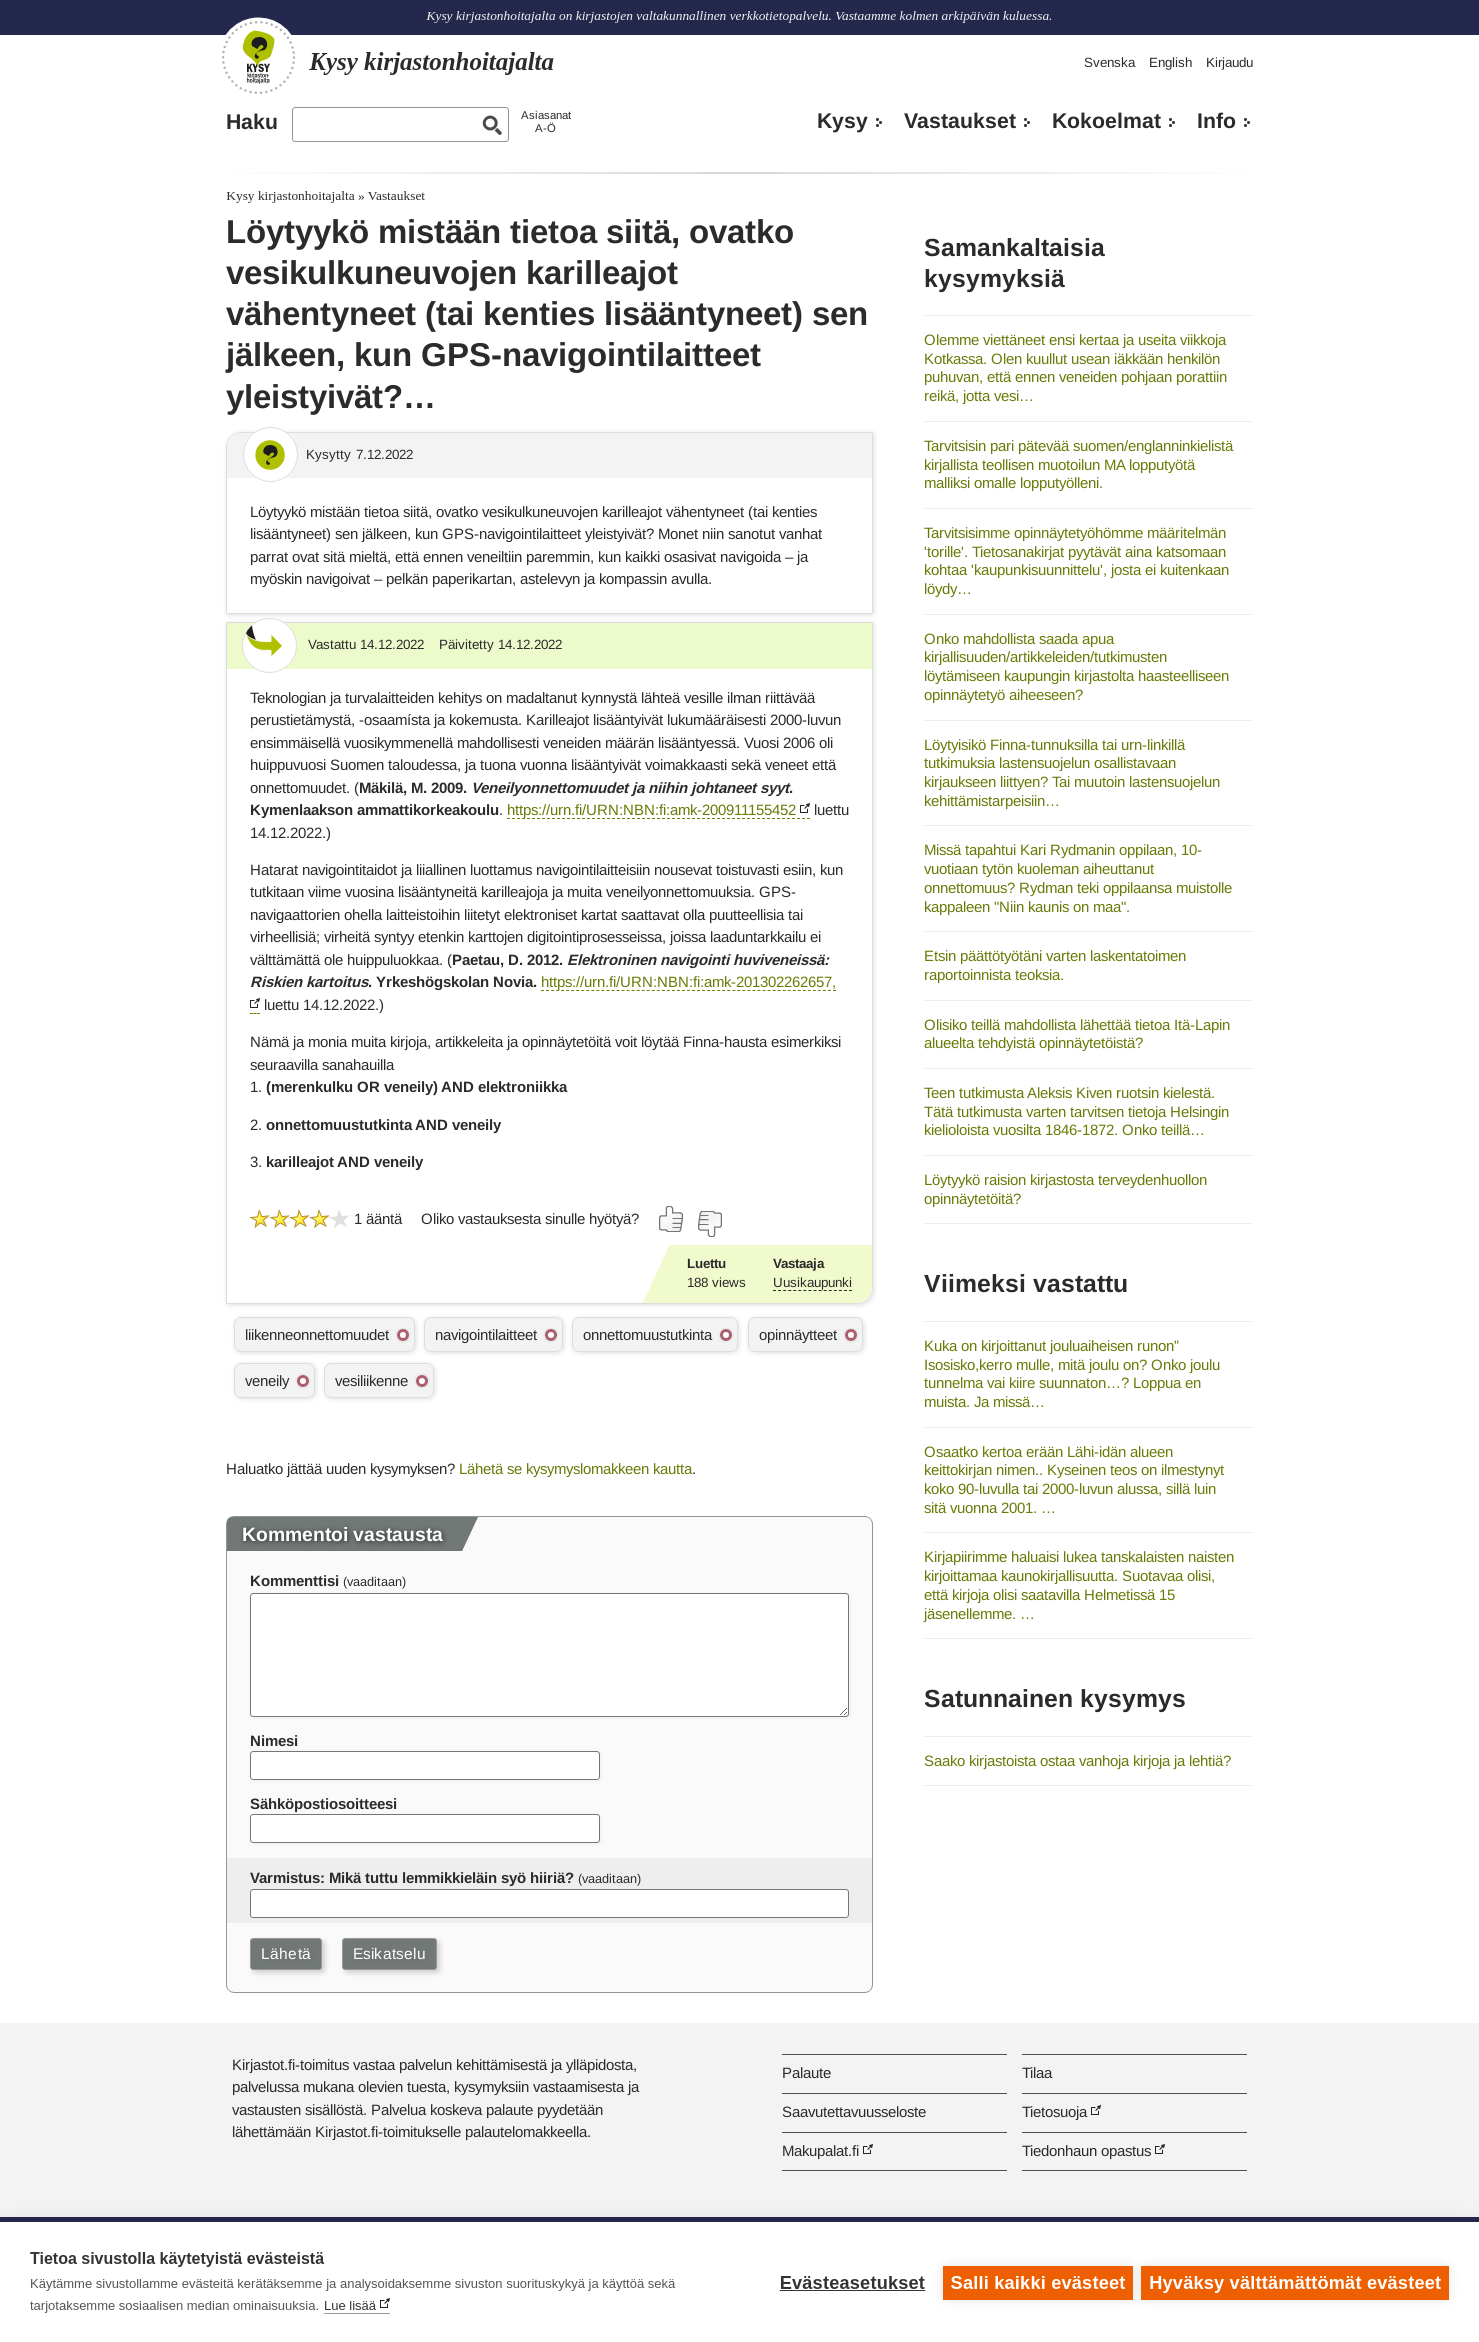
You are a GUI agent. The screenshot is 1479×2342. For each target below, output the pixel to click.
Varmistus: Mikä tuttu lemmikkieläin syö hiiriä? (412, 1877)
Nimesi (274, 1740)
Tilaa (1037, 2072)
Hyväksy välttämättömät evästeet (1295, 2282)
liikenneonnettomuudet (317, 1334)
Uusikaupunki (812, 1282)
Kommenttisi (294, 1580)
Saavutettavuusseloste (854, 2111)
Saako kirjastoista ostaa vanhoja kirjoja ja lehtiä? (1077, 1760)
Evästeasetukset (850, 2282)
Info (1216, 121)
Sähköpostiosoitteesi (323, 1803)
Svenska (1109, 62)
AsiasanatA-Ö (546, 121)
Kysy (842, 121)
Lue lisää (350, 2305)
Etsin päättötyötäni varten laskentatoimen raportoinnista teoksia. (1055, 965)
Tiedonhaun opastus (1086, 2150)
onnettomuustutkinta (647, 1334)
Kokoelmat (1106, 121)
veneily (267, 1380)
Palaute (806, 2072)
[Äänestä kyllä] (672, 1219)
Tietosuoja (1054, 2111)
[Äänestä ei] (709, 1224)
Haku (252, 122)
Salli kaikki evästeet (1036, 2282)
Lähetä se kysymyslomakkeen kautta (575, 1468)
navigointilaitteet (486, 1334)
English (1170, 62)
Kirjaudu (1229, 62)
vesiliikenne (371, 1380)
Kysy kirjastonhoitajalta (290, 195)
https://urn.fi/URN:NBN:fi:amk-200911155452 (651, 809)
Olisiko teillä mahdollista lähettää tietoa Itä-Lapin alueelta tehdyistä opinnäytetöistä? (1077, 1034)
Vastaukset (960, 121)
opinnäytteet (798, 1334)
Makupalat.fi (820, 2150)
